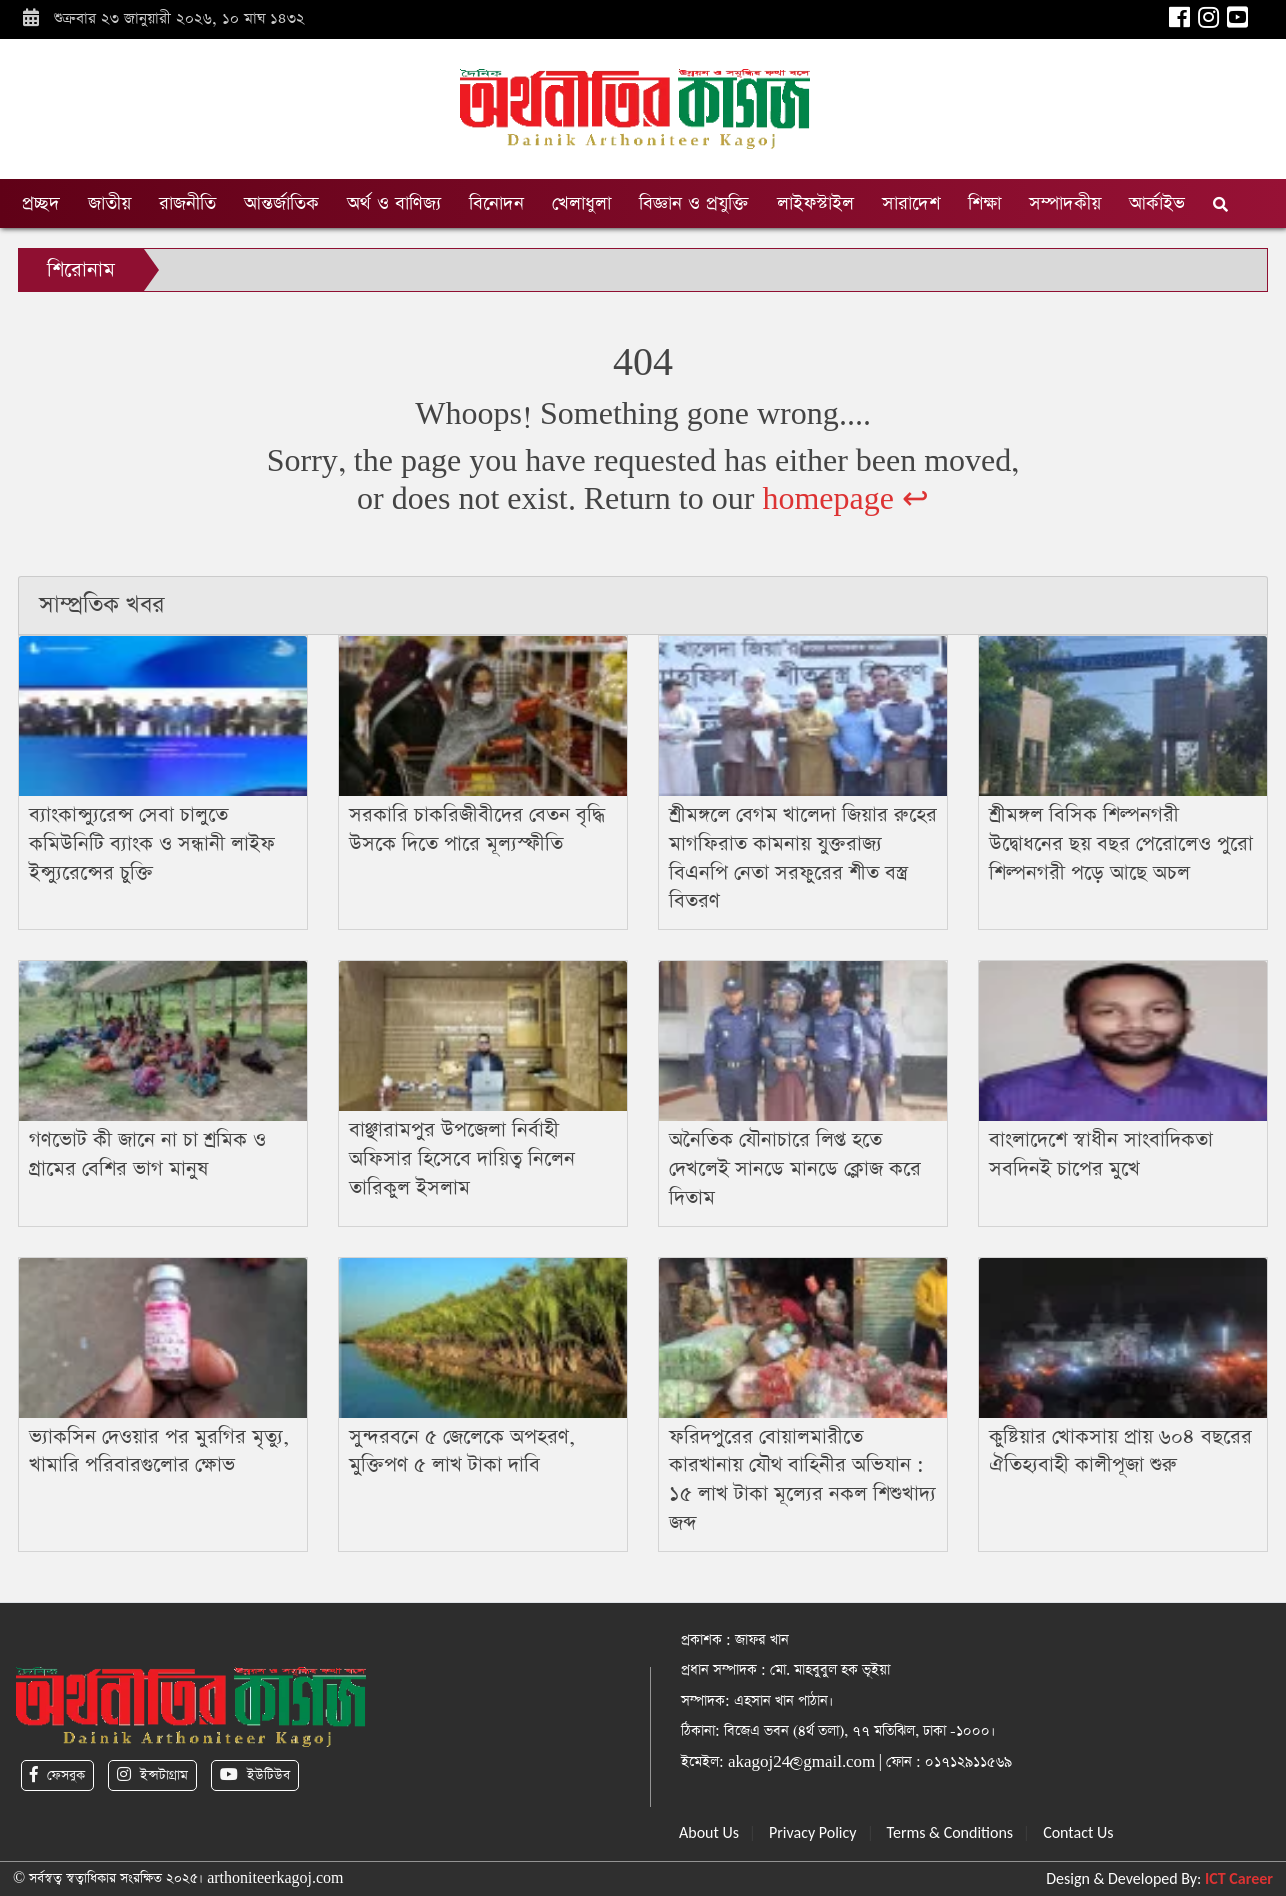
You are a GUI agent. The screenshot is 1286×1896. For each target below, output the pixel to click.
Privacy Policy (813, 1832)
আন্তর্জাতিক (281, 203)
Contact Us (1078, 1832)
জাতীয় (109, 203)
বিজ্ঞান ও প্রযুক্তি (694, 203)
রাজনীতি (187, 203)
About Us (709, 1832)
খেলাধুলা (581, 203)
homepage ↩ (845, 499)
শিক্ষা (984, 203)
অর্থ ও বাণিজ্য (394, 203)
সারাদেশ (911, 203)
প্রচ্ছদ (41, 203)
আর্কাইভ (1157, 203)
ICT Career (1239, 1878)
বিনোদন (496, 203)
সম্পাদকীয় (1065, 203)
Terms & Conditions (950, 1832)
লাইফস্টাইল (815, 203)
